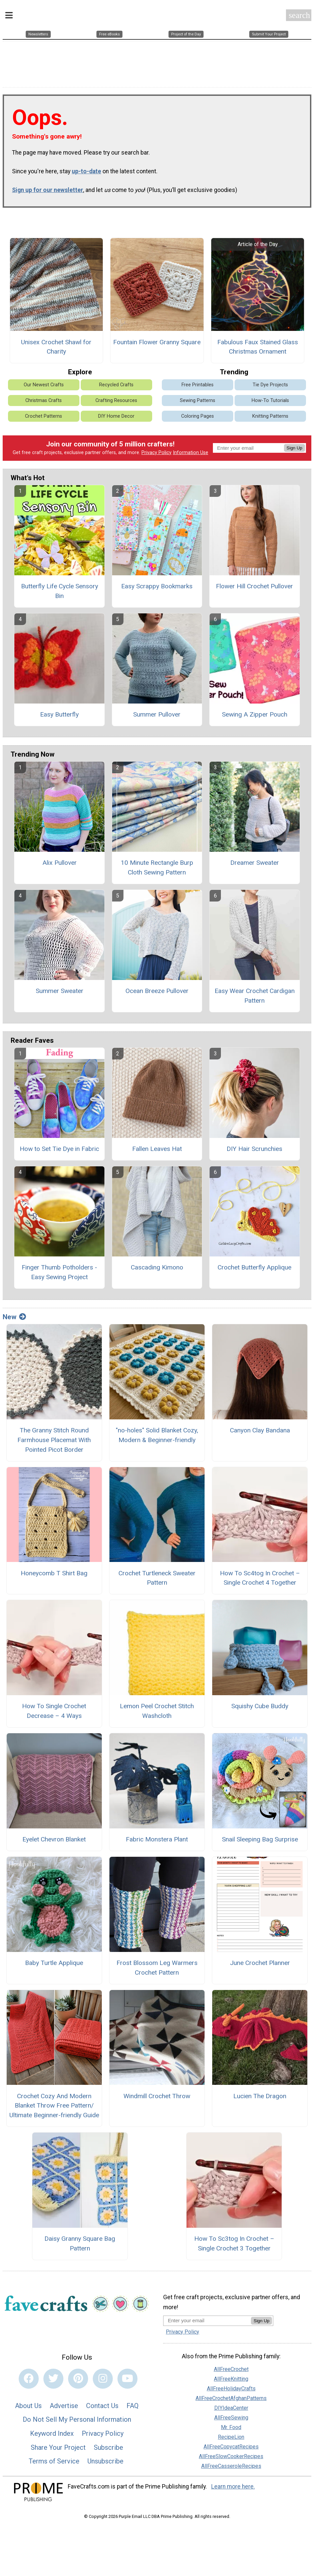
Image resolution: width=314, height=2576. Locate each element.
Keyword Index (52, 2430)
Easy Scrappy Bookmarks (157, 583)
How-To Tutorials (270, 397)
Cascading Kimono (157, 1264)
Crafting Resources (116, 397)
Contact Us (102, 2402)
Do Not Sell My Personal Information (77, 2416)
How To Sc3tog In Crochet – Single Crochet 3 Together (234, 2240)
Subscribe (108, 2444)
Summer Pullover (157, 711)
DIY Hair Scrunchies (254, 1145)
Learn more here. (233, 2483)
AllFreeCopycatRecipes (231, 2443)
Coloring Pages (197, 413)
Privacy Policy (156, 449)
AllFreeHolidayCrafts (231, 2385)
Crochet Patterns (43, 413)
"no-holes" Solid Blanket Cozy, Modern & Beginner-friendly (157, 1431)
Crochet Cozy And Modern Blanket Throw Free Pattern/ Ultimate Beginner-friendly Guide (54, 2102)
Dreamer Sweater (254, 859)
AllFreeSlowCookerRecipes (231, 2453)
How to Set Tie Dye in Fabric (59, 1145)
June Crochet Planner (260, 1959)
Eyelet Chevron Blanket (54, 1836)
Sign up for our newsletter (47, 186)
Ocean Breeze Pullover (157, 987)
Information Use (190, 449)
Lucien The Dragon (259, 2093)
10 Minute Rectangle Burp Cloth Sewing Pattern (157, 864)
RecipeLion (231, 2434)
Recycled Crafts (116, 381)
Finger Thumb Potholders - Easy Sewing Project (59, 1268)
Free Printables (198, 381)
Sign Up (294, 444)
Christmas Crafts (43, 397)
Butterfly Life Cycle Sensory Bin (59, 588)
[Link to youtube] (127, 2375)
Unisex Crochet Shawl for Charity (56, 343)
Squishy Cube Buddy (259, 1703)
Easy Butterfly (59, 711)
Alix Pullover (59, 859)
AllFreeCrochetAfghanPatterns (231, 2395)
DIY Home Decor (116, 413)
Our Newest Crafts (44, 381)
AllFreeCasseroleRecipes (231, 2463)
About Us (28, 2402)
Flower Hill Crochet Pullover (254, 583)
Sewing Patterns (197, 397)
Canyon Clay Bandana (260, 1427)
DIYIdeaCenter (231, 2405)
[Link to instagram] (103, 2375)
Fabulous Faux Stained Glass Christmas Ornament (257, 343)
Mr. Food (231, 2424)
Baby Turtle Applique (54, 1959)
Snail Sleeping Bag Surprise (260, 1836)
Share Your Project (58, 2444)
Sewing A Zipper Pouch (254, 711)
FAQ (132, 2402)
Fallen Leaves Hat (157, 1145)
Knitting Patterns (270, 413)
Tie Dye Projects (270, 381)
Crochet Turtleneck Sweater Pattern (157, 1574)
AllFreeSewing (231, 2414)
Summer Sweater (59, 987)
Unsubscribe (105, 2458)
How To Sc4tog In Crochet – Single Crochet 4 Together (260, 1574)
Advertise (64, 2402)
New (14, 1314)
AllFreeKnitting (231, 2376)
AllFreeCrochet (231, 2366)
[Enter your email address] (207, 2317)
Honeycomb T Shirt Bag (54, 1570)
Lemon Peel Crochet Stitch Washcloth (157, 1708)
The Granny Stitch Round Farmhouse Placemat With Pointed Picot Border (54, 1436)
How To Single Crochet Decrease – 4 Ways (54, 1708)
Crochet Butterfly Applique (254, 1264)
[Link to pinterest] (78, 2375)
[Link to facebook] (29, 2375)
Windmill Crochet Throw (156, 2093)
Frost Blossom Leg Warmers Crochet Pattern (157, 1964)
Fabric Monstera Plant (157, 1836)
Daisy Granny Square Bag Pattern (79, 2240)
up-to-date (86, 168)
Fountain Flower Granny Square (157, 339)
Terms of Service (54, 2458)
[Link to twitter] (53, 2375)
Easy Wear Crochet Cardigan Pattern (255, 992)
